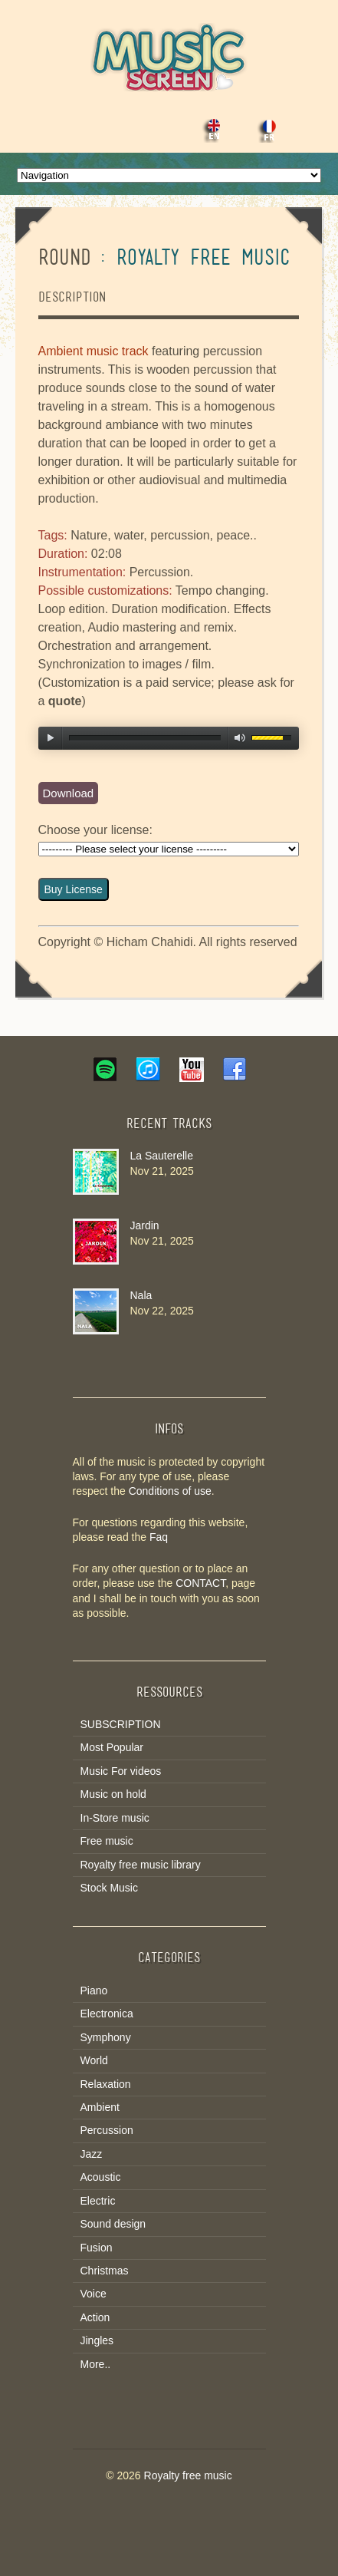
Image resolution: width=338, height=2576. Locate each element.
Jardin (144, 1225)
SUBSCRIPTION (120, 1724)
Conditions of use (170, 1491)
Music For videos (121, 1771)
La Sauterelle (162, 1155)
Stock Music (109, 1888)
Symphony (105, 2037)
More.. (95, 2364)
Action (95, 2317)
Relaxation (105, 2084)
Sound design (113, 2224)
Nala (141, 1295)
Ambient (100, 2107)
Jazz (91, 2154)
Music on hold (113, 1794)
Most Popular (111, 1747)
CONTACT (200, 1583)
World (94, 2060)
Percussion (106, 2130)
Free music (106, 1841)
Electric (98, 2201)
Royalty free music (188, 2475)
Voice (93, 2293)
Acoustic (100, 2177)
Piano (94, 1990)
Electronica (106, 2013)
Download (68, 793)
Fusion (96, 2247)
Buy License (73, 889)
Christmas (104, 2270)
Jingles (97, 2340)
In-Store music (114, 1818)
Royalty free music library (140, 1865)
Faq (158, 1537)
